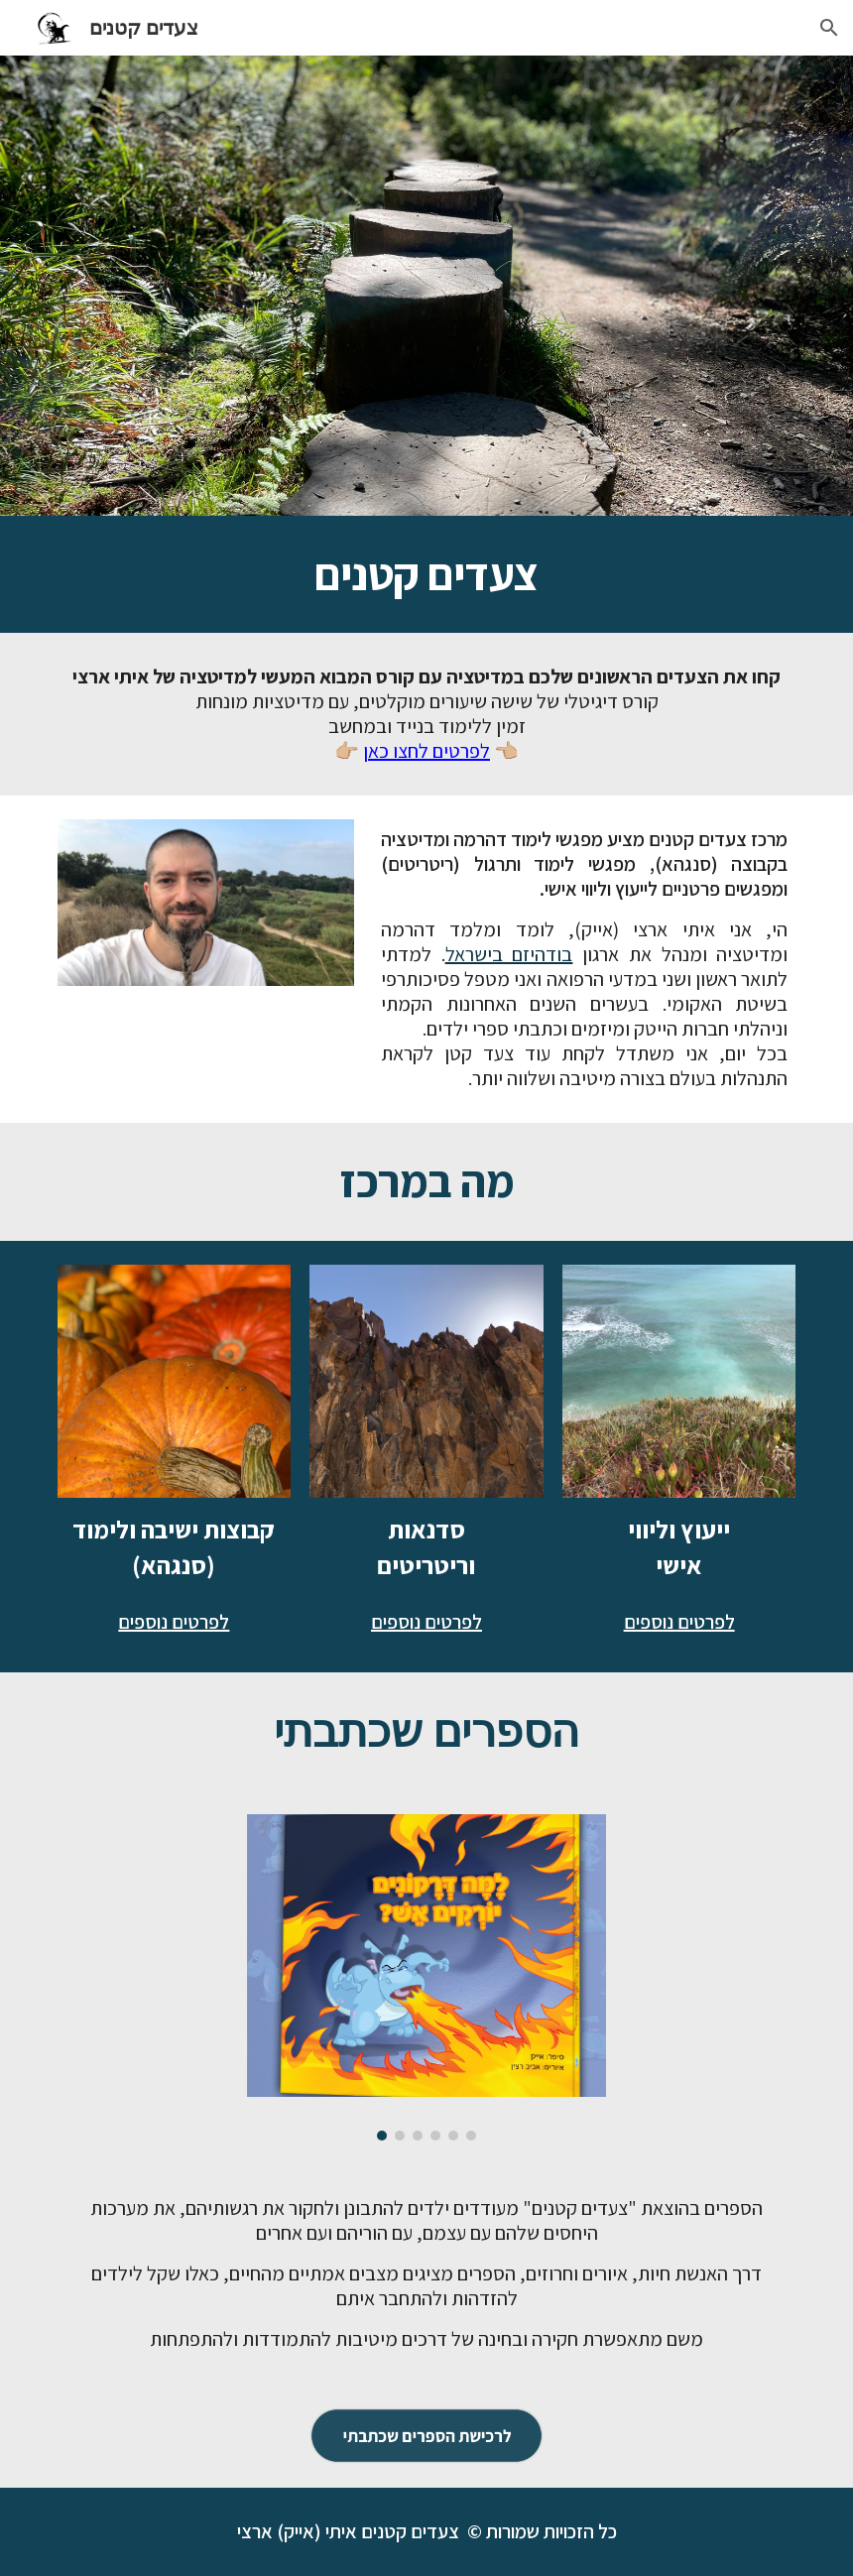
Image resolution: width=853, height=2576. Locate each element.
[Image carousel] (427, 1978)
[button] (829, 28)
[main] (426, 574)
